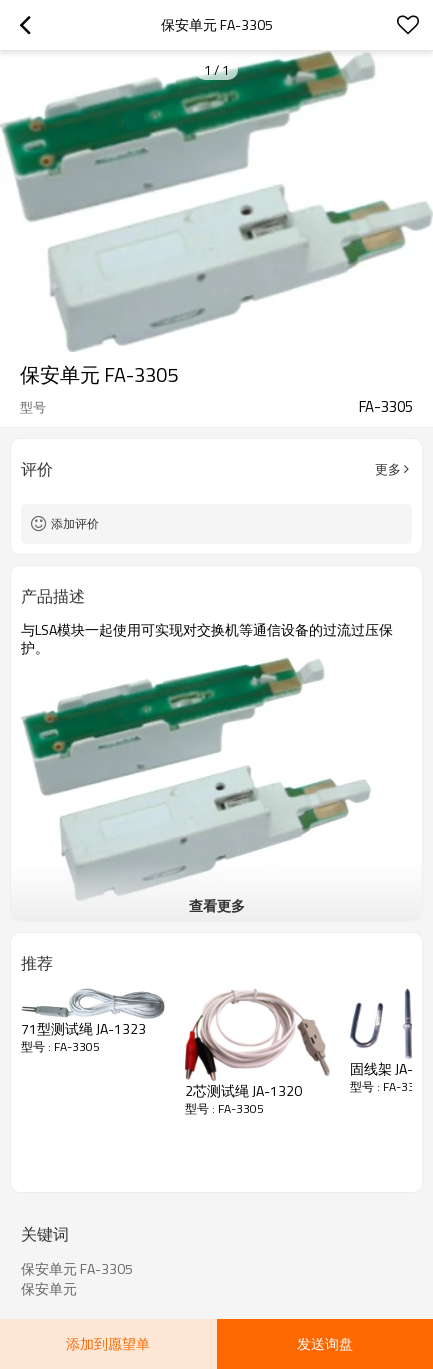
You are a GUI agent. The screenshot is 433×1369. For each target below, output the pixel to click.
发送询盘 (325, 1343)
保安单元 (49, 1289)
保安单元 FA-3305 (77, 1269)
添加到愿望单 (108, 1343)
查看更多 (217, 905)
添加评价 (75, 523)
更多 (388, 469)
